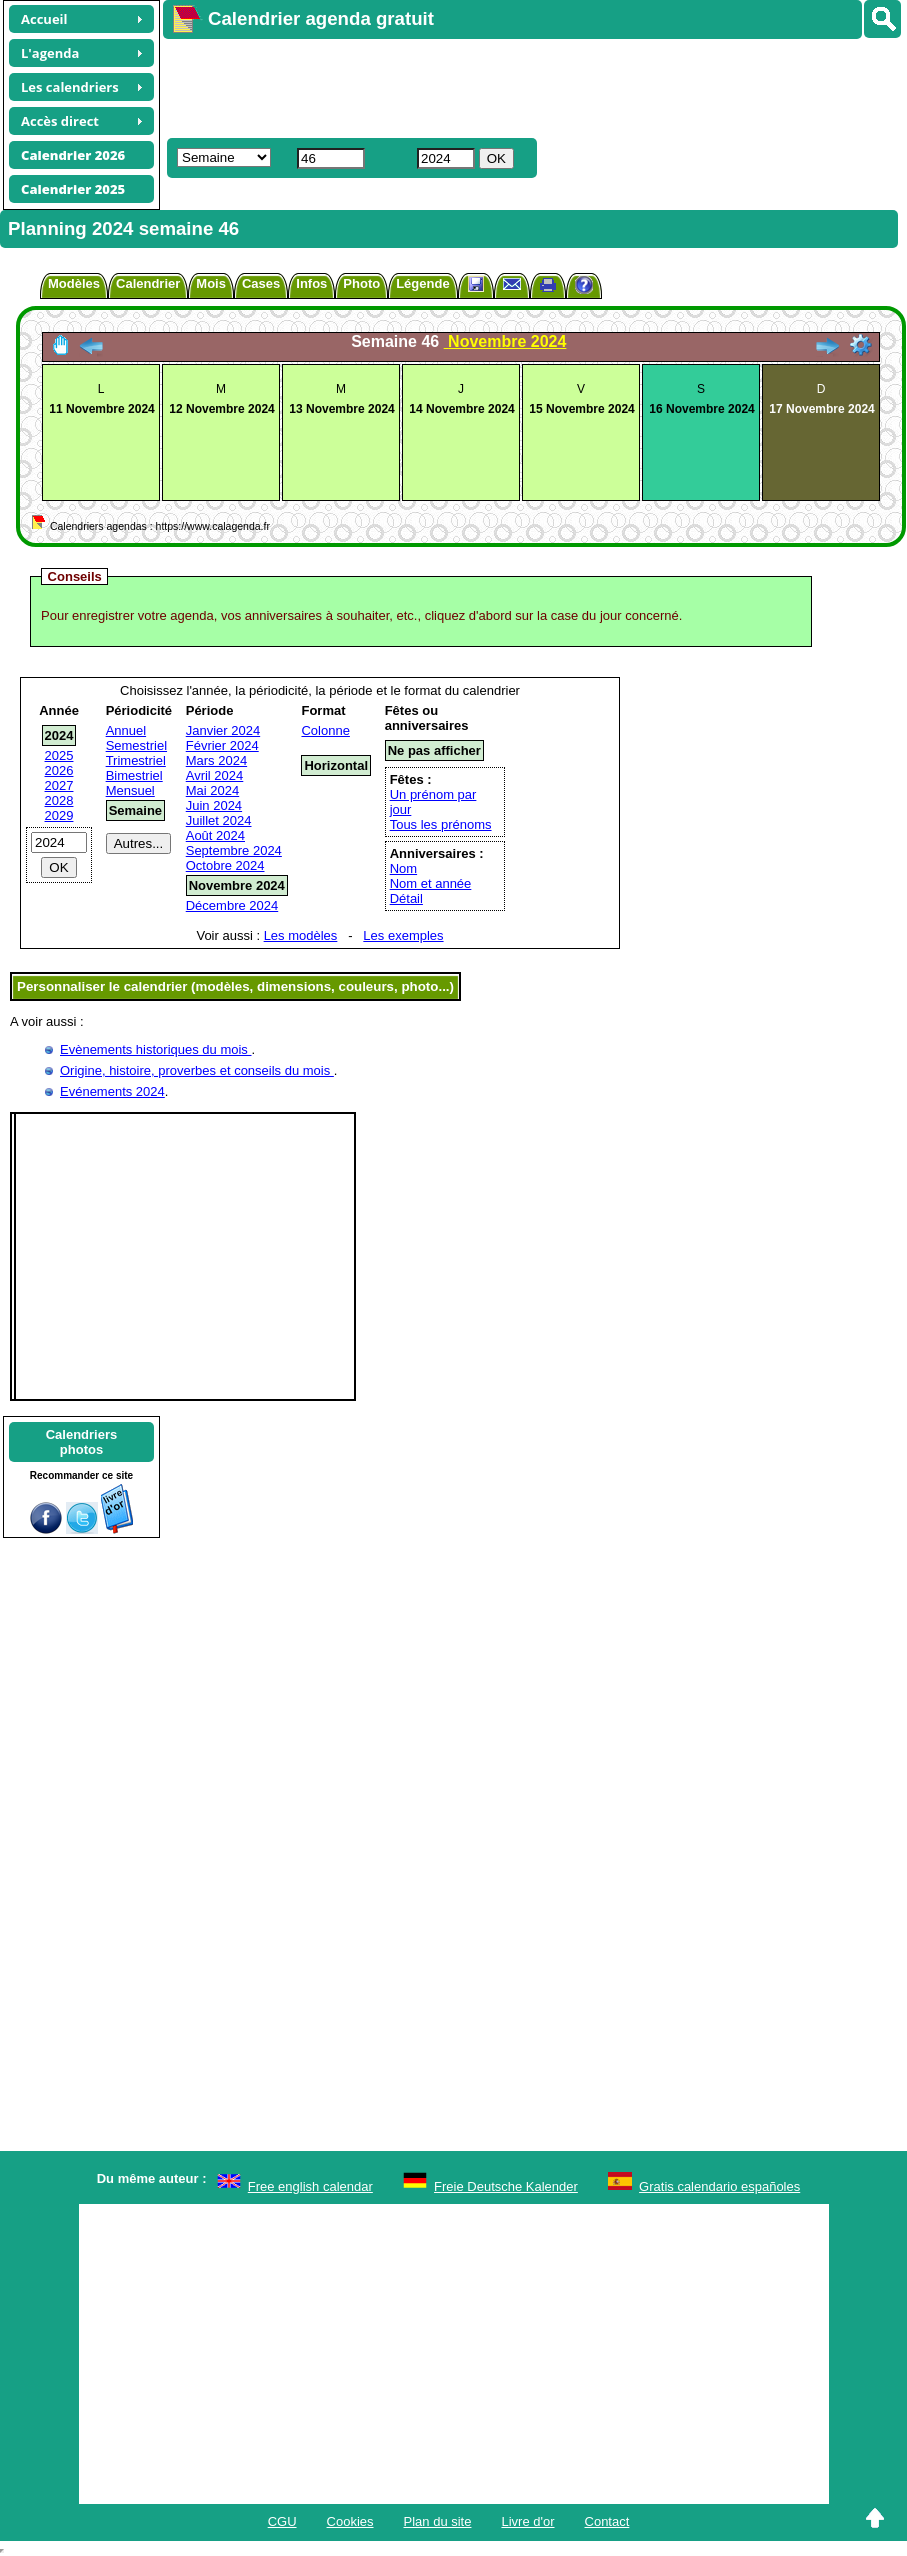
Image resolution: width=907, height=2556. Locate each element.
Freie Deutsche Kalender (506, 2186)
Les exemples (403, 935)
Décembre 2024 (232, 905)
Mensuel (130, 790)
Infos (311, 283)
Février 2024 (222, 745)
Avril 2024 (215, 775)
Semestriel (136, 745)
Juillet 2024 (219, 820)
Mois (211, 283)
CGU (282, 2521)
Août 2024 (215, 835)
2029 (59, 815)
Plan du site (438, 2521)
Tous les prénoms (441, 824)
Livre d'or (527, 2521)
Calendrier (148, 283)
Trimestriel (136, 760)
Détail (406, 898)
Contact (607, 2521)
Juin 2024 (214, 805)
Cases (261, 283)
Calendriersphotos (82, 1442)
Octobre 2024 (225, 865)
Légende (422, 283)
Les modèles (301, 935)
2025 (59, 755)
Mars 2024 (216, 760)
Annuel (126, 730)
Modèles (74, 283)
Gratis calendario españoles (719, 2186)
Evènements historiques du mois (155, 1049)
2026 (59, 770)
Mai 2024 (212, 790)
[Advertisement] (450, 86)
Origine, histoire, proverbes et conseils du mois (197, 1070)
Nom (403, 868)
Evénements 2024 (112, 1091)
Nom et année (431, 883)
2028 (59, 800)
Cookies (350, 2521)
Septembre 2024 (234, 850)
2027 (59, 785)
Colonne (325, 730)
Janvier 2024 (223, 730)
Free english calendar (310, 2186)
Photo (361, 283)
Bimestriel (134, 775)
